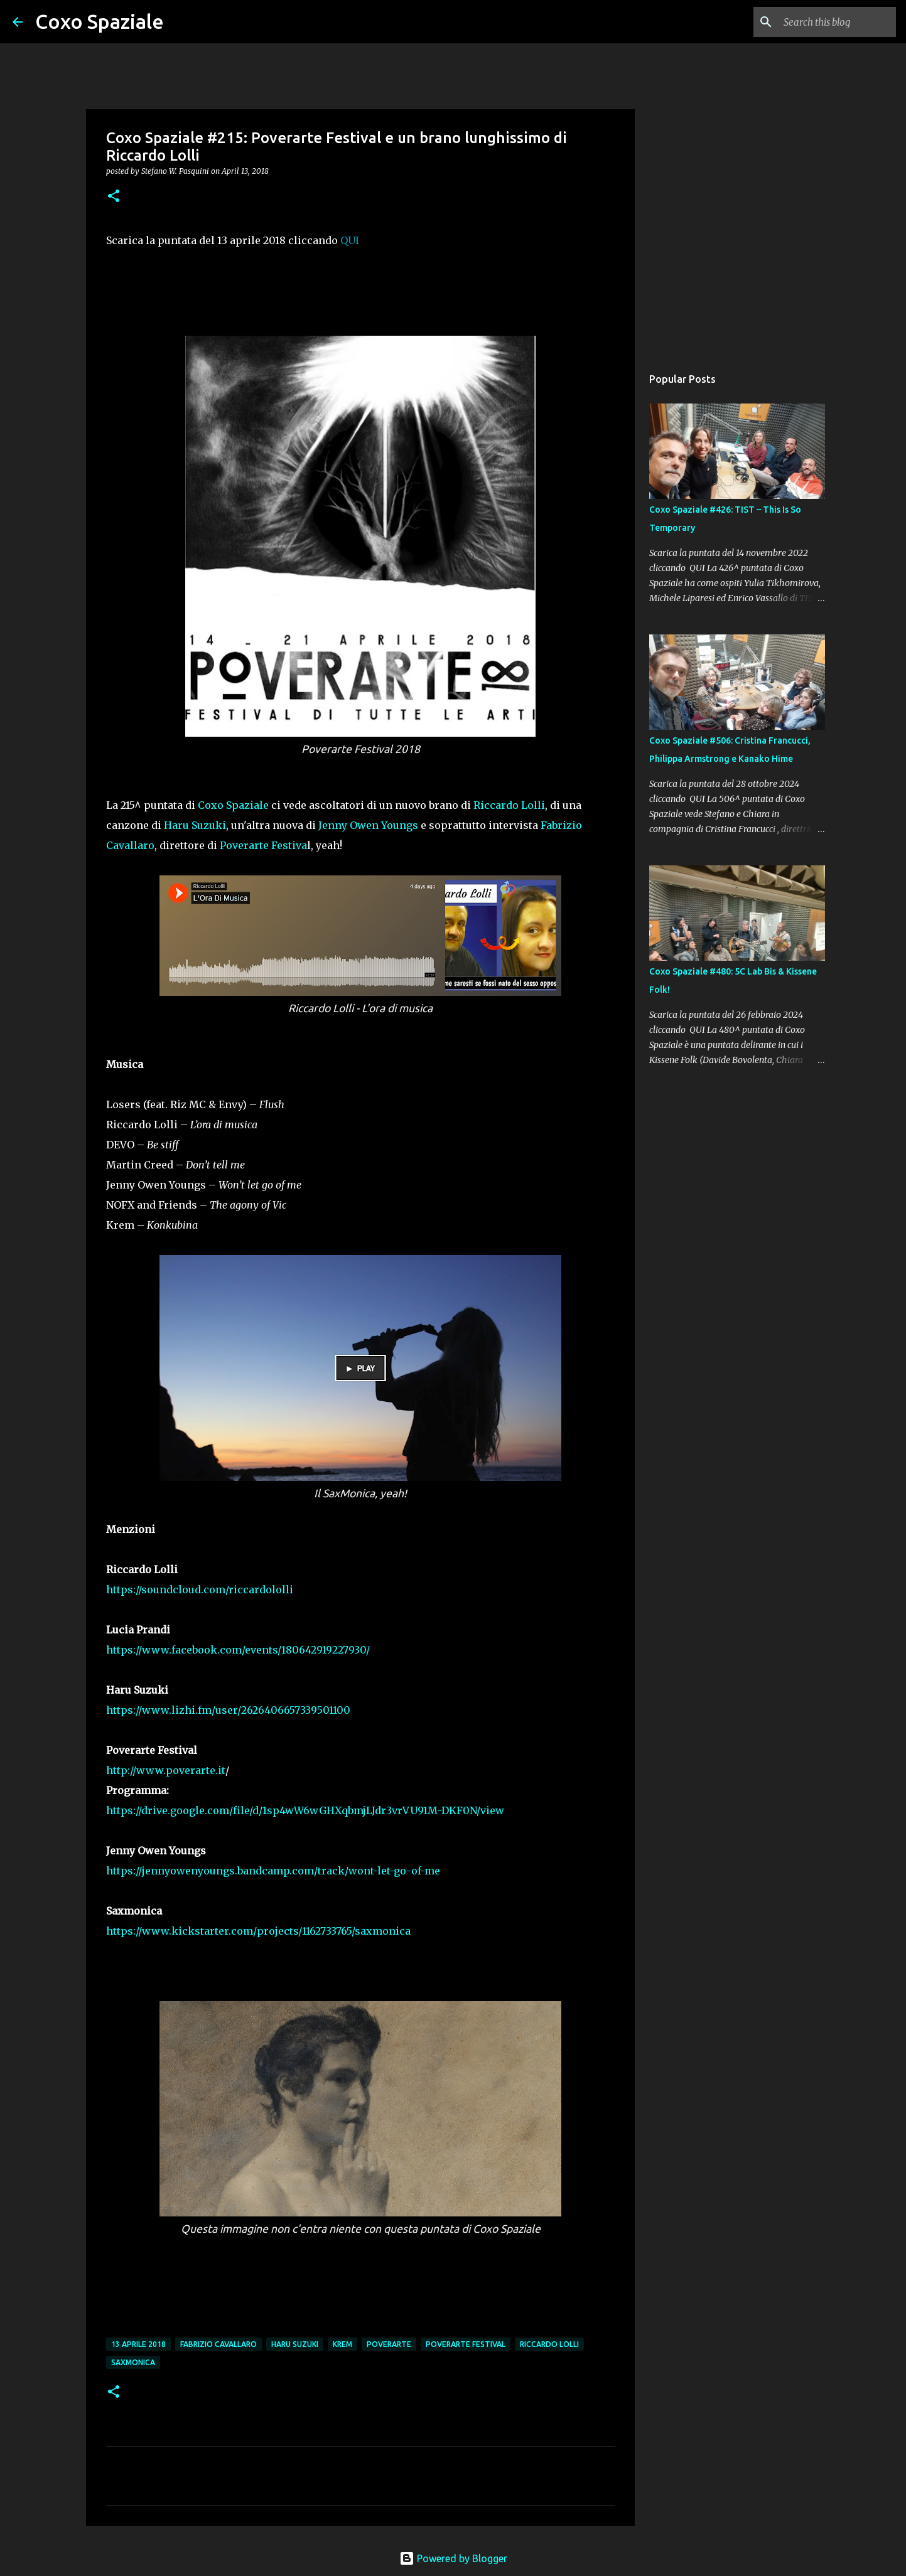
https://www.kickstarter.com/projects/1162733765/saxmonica (258, 1931)
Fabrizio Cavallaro (218, 2344)
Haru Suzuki (195, 825)
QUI (349, 240)
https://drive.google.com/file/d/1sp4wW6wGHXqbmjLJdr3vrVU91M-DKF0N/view (305, 1810)
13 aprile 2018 (138, 2344)
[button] (113, 196)
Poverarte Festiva (263, 845)
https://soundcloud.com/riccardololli (199, 1589)
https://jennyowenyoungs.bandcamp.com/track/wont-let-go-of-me (274, 1870)
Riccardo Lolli (509, 805)
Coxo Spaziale (99, 21)
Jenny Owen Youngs (368, 825)
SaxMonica (133, 2362)
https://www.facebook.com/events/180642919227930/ (239, 1649)
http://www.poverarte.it (165, 1770)
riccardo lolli (549, 2344)
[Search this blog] (830, 22)
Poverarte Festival (465, 2344)
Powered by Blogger (453, 2558)
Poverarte (389, 2344)
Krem (342, 2344)
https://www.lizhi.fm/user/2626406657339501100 (228, 1710)
